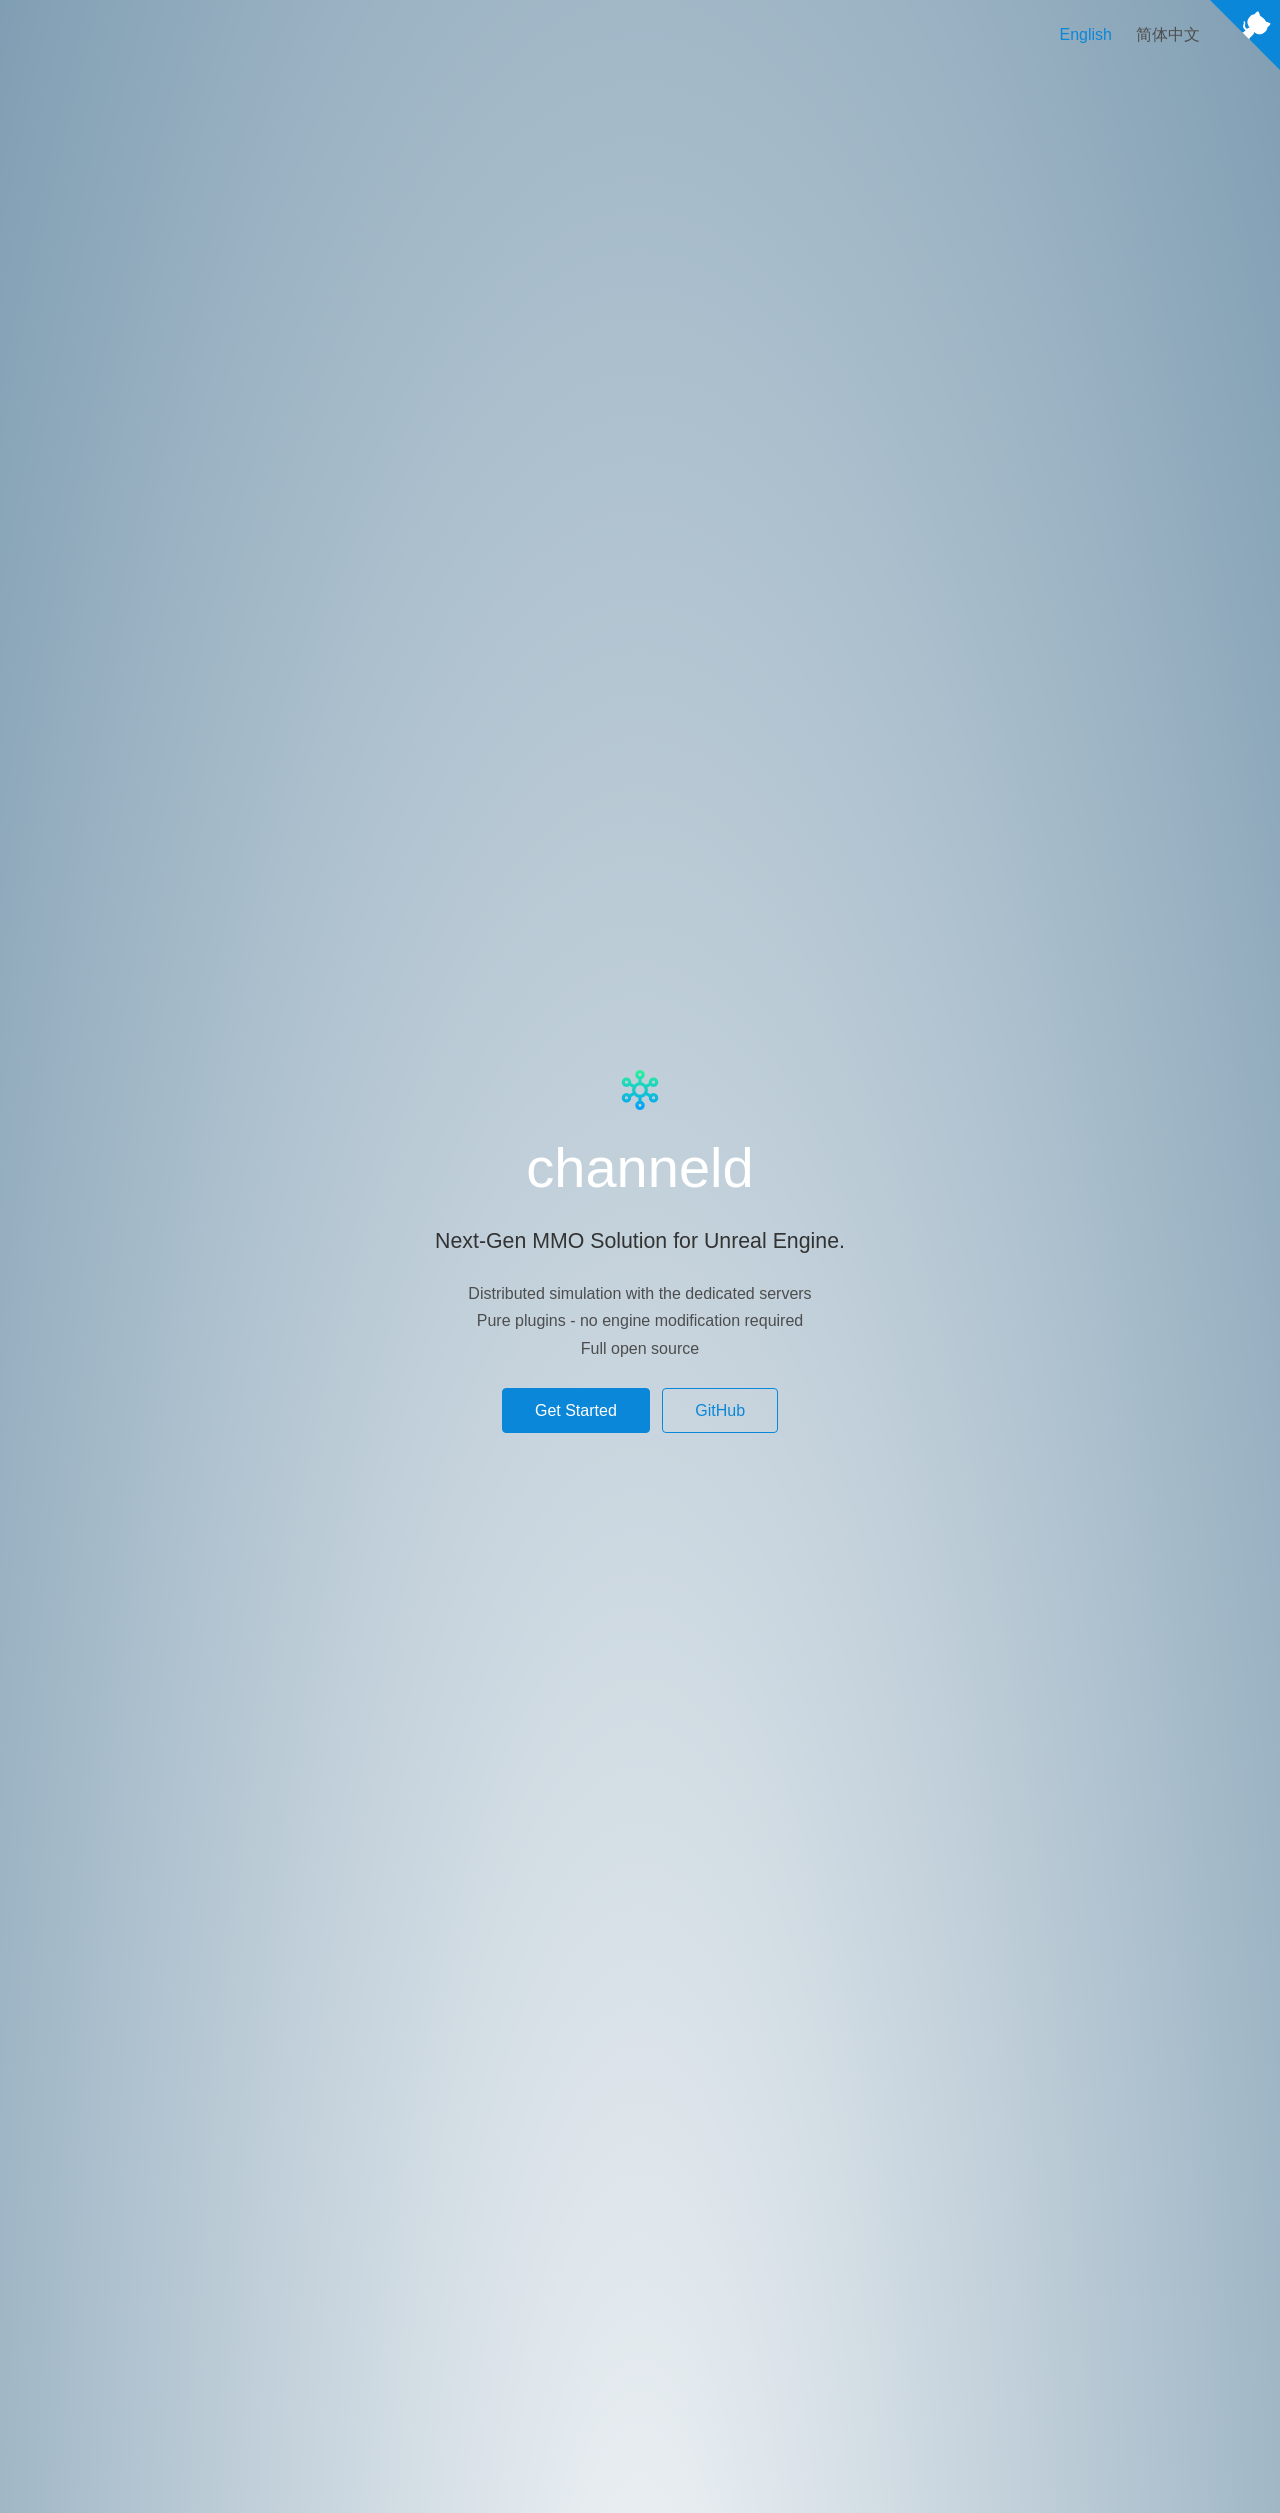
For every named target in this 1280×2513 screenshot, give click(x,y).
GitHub (720, 1410)
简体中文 (1168, 35)
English (1086, 35)
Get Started (576, 1410)
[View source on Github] (1245, 39)
